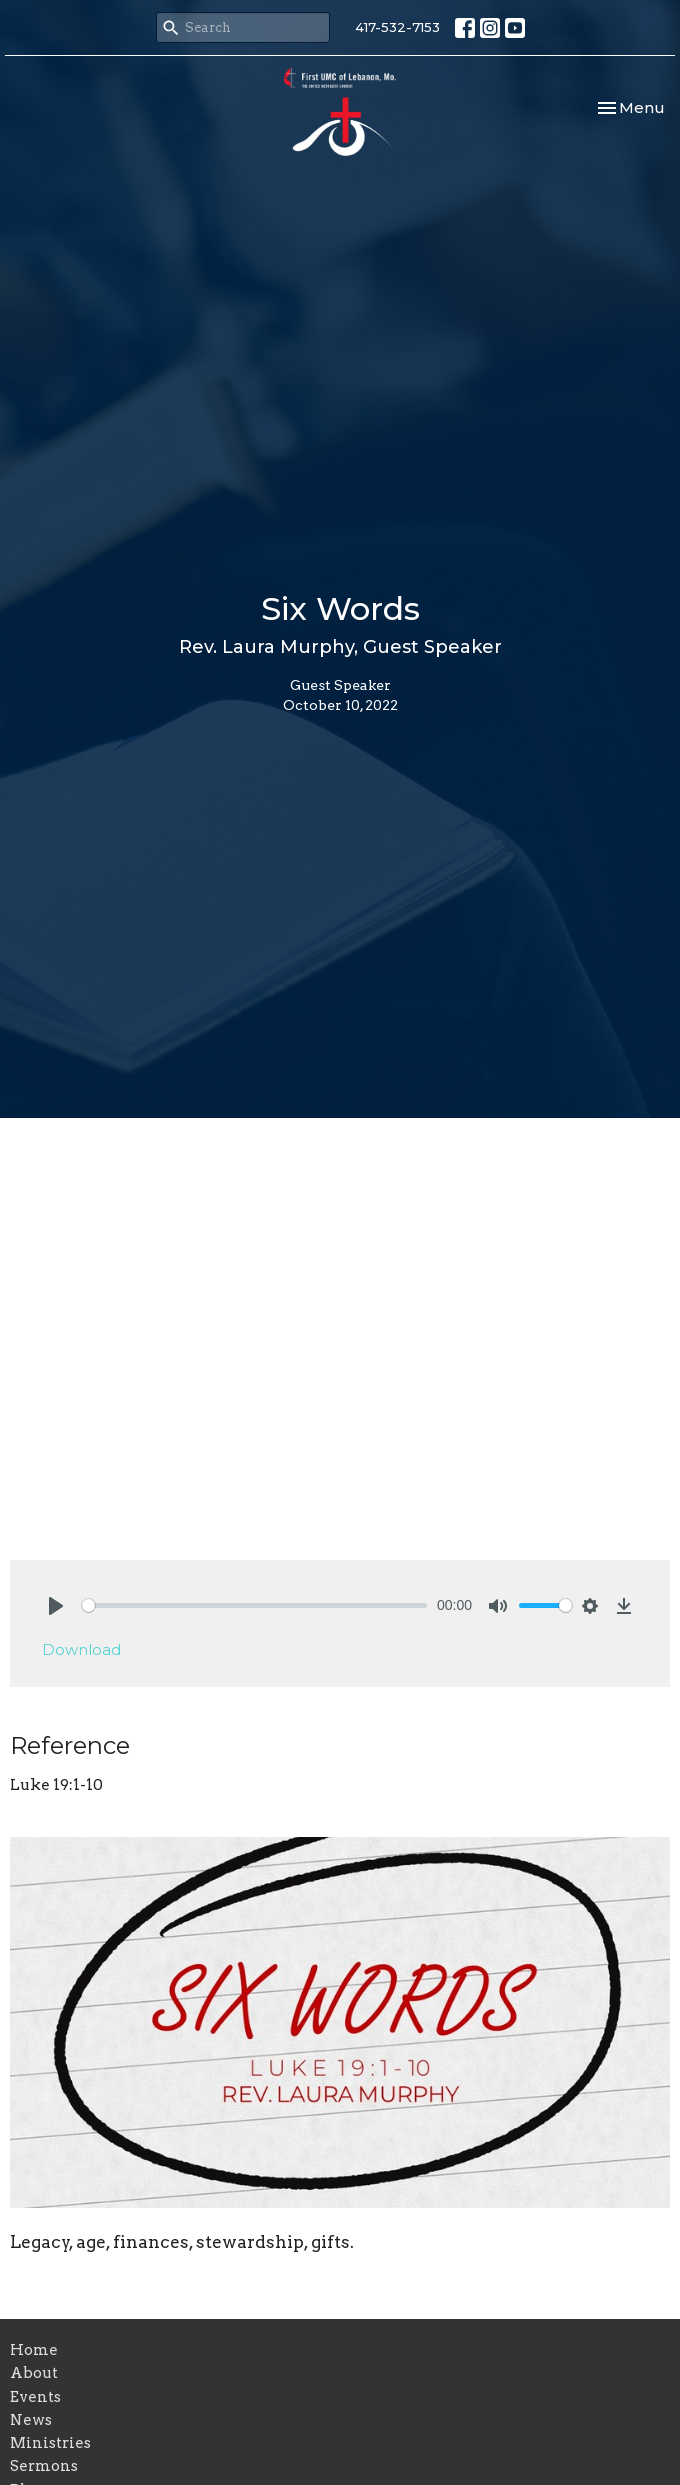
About (34, 2373)
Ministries (50, 2443)
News (31, 2420)
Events (35, 2397)
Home (34, 2350)
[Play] (56, 1606)
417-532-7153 (397, 27)
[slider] (254, 1605)
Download (81, 1649)
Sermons (44, 2466)
